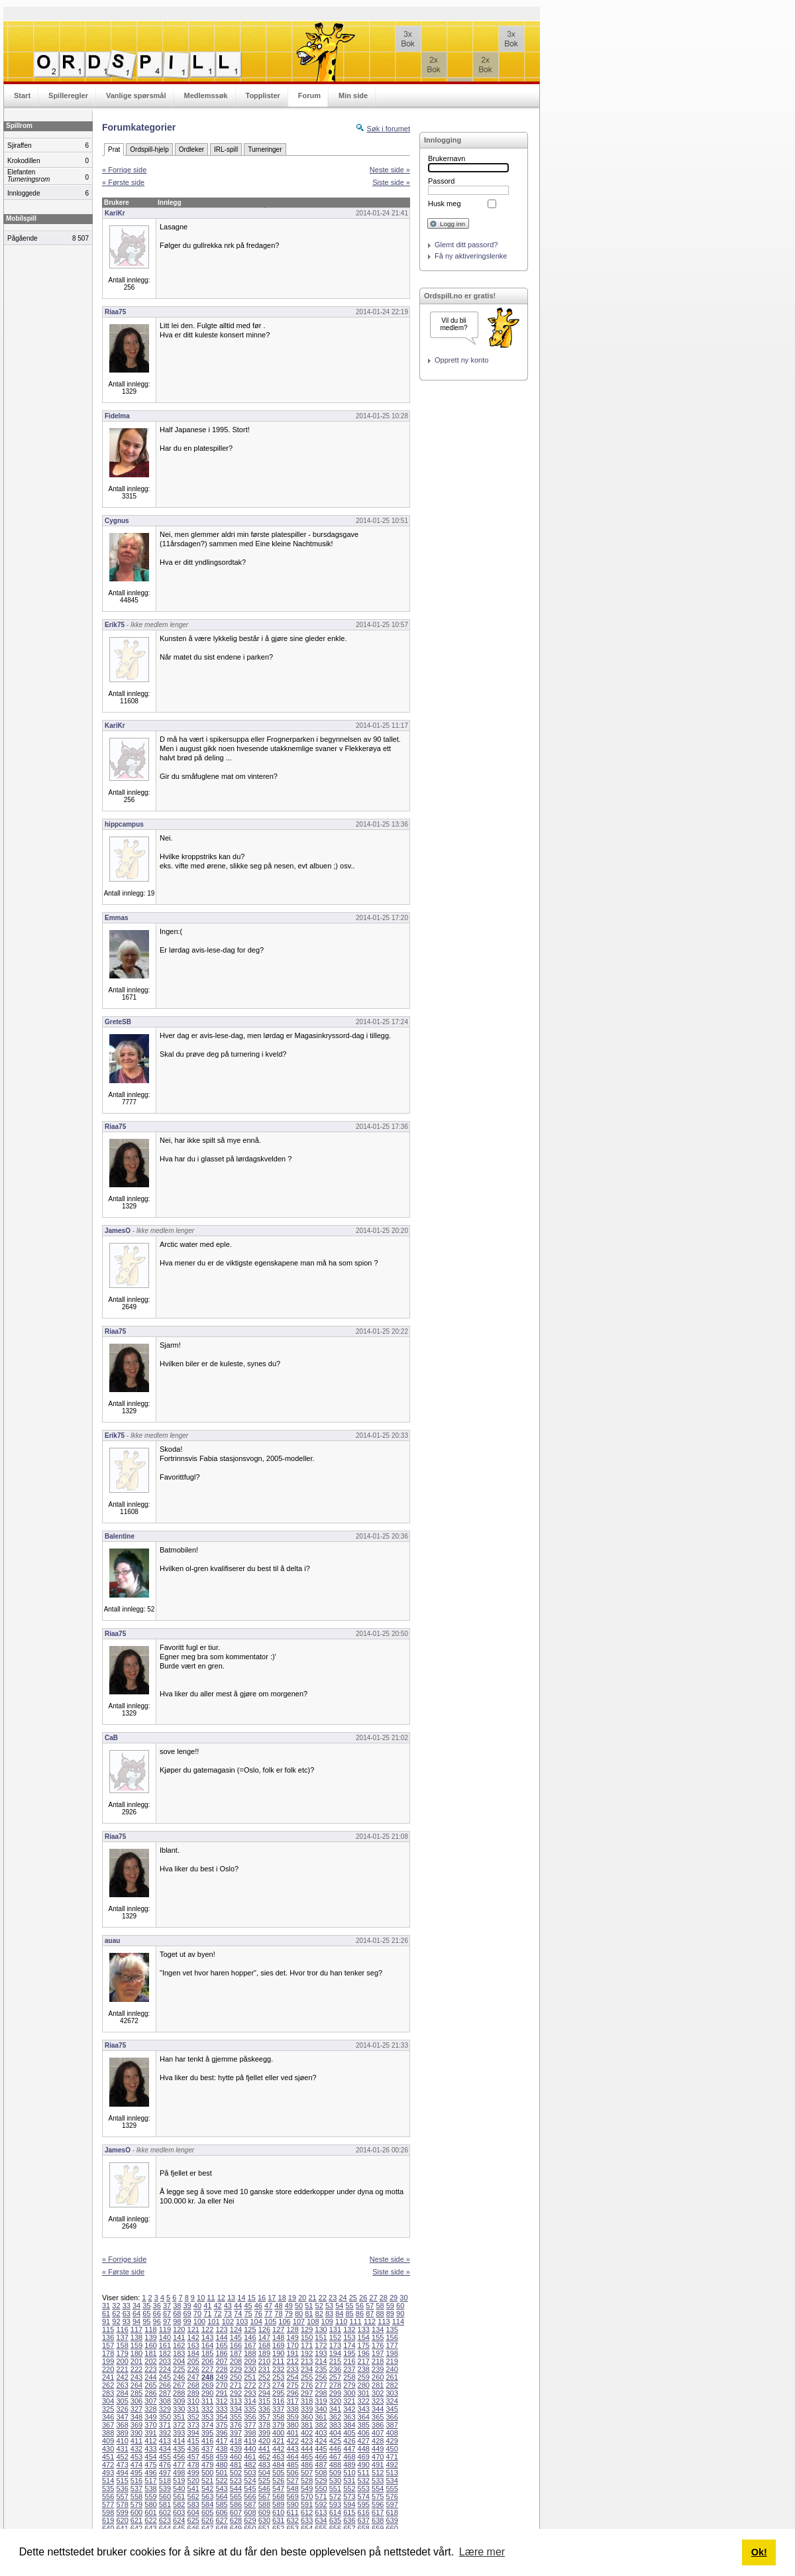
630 (264, 2520)
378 (264, 2425)
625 (193, 2520)
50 (299, 2306)
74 (238, 2313)
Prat (114, 149)
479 (207, 2465)
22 (323, 2298)
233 (292, 2369)
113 (384, 2321)
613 (321, 2512)
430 (108, 2449)
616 (364, 2512)
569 (292, 2496)
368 (122, 2425)
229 (236, 2369)
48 (278, 2306)
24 (342, 2298)
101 (213, 2321)
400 (278, 2433)
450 (392, 2449)
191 (292, 2353)
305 (122, 2401)
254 (292, 2377)
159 (136, 2345)
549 (307, 2488)
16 (262, 2298)
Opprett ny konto (461, 360)
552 (349, 2488)
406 (364, 2433)
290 (207, 2393)
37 (167, 2306)
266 (165, 2385)
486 (307, 2465)
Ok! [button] (759, 2552)
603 (179, 2512)
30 (403, 2298)
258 (349, 2377)
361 (321, 2417)
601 (150, 2512)
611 (292, 2512)
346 (108, 2417)
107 (299, 2321)
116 (122, 2329)
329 (165, 2409)
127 (278, 2329)
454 (150, 2457)
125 (250, 2329)
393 (179, 2433)
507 (307, 2473)
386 (378, 2425)
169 (278, 2345)
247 (193, 2377)
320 (335, 2401)
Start (22, 95)
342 (349, 2409)
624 (179, 2520)
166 (236, 2345)
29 (394, 2298)
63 (127, 2313)
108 (313, 2321)
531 (349, 2481)
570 (307, 2496)
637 (364, 2520)
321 (349, 2401)
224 (165, 2369)
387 (392, 2425)
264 (136, 2385)
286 (150, 2393)
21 (312, 2298)
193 (321, 2353)
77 (268, 2313)
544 (236, 2488)
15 (252, 2298)
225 (179, 2369)
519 (179, 2481)
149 (292, 2337)
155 (378, 2337)
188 (250, 2353)
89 (390, 2313)
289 (193, 2393)
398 (250, 2433)
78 (278, 2313)
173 (335, 2345)
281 (378, 2385)
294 (264, 2393)
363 (349, 2417)
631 (278, 2520)
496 (150, 2473)
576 (392, 2496)
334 (236, 2409)
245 (165, 2377)
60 (400, 2306)
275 (292, 2385)
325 (108, 2409)
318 (307, 2401)
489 (349, 2465)
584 (207, 2504)
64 (136, 2313)
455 (165, 2457)
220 (108, 2369)
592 (321, 2504)
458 (207, 2457)
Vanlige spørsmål (136, 95)
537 (136, 2488)
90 (400, 2313)
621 (136, 2520)
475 (150, 2465)
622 (150, 2520)
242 (122, 2377)
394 (193, 2433)
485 (292, 2465)
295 (278, 2393)
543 (221, 2488)
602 (165, 2512)
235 (321, 2369)
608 (250, 2512)
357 (264, 2417)
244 (150, 2377)
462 (264, 2457)
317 (292, 2401)
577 (108, 2504)
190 (278, 2353)
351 (179, 2417)
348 (136, 2417)
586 (236, 2504)
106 (284, 2321)
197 (378, 2353)
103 (242, 2321)
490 (364, 2465)
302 (378, 2393)
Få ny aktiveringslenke (471, 256)
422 (292, 2441)
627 (221, 2520)
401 (292, 2433)
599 (122, 2512)
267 (179, 2385)
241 (108, 2377)
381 (307, 2425)
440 (250, 2449)
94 (136, 2321)
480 (221, 2465)
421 (278, 2441)
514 (108, 2481)
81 (309, 2313)
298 (321, 2393)
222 (136, 2369)
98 (177, 2321)
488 (335, 2465)
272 (250, 2385)
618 (392, 2512)
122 (207, 2329)
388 (108, 2433)
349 (150, 2417)
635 (335, 2520)
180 (136, 2353)
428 (378, 2441)
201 (136, 2361)
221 (122, 2369)
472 (108, 2465)
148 (278, 2337)
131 (335, 2329)
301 (364, 2393)
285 (136, 2393)
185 (207, 2353)
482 (250, 2465)
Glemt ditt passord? (466, 245)
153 (349, 2337)
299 (335, 2393)
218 (378, 2361)
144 (221, 2337)
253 (278, 2377)
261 (392, 2377)
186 (221, 2353)
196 (364, 2353)
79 (289, 2313)
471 (392, 2457)
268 (193, 2385)
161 (165, 2345)
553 (364, 2488)
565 (236, 2496)
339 (307, 2409)
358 (278, 2417)
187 (236, 2353)
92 (116, 2321)
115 (108, 2329)
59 (390, 2306)
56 (360, 2306)
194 (335, 2353)
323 (378, 2401)
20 (302, 2298)
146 (250, 2337)
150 (307, 2337)
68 (177, 2313)
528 (307, 2481)
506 (292, 2473)
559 (150, 2496)
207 (221, 2361)
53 (329, 2306)
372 (179, 2425)
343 (364, 2409)
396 (221, 2433)
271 (236, 2385)
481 (236, 2465)
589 (278, 2504)
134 (378, 2329)
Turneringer (265, 149)
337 (278, 2409)
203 (165, 2361)
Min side (353, 95)
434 (165, 2449)
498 (179, 2473)
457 (193, 2457)
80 (299, 2313)
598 (108, 2512)
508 (321, 2473)
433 (150, 2449)
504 (264, 2473)
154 (364, 2337)
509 (335, 2473)
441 (264, 2449)
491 (378, 2465)
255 (307, 2377)
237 (349, 2369)
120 (179, 2329)
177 (392, 2345)
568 (278, 2496)
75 (248, 2313)
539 (165, 2488)
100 (199, 2321)
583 (193, 2504)
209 (250, 2361)
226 (193, 2369)
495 (136, 2473)
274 (278, 2385)
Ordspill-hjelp (149, 149)
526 (278, 2481)
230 (250, 2369)
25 (353, 2298)
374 (207, 2425)
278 (335, 2385)
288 (179, 2393)
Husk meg (444, 203)
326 (122, 2409)
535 (108, 2488)
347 (122, 2417)
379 (278, 2425)
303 (392, 2393)
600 (136, 2512)
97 (167, 2321)
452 (122, 2457)
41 (207, 2306)
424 (321, 2441)
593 (335, 2504)
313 (236, 2401)
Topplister (263, 95)
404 (335, 2433)
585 (221, 2504)
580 (150, 2504)
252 (264, 2377)
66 (157, 2313)
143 (207, 2337)
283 (108, 2393)
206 (207, 2361)
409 (108, 2441)
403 (321, 2433)
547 (278, 2488)
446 (335, 2449)
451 (108, 2457)
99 (187, 2321)
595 (364, 2504)
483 (264, 2465)
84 (339, 2313)
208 (236, 2361)
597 (392, 2504)
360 (307, 2417)
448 (364, 2449)
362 (335, 2417)
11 (211, 2298)
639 (392, 2520)
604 (193, 2512)
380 (292, 2425)
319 (321, 2401)
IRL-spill (226, 149)
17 (272, 2298)
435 (179, 2449)
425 (335, 2441)
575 (378, 2496)
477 (179, 2465)
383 (335, 2425)
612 (307, 2512)
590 (292, 2504)
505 (278, 2473)
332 (207, 2409)
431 (122, 2449)
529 (321, 2481)
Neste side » (390, 170)
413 (165, 2441)
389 (122, 2433)
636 (349, 2520)
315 (264, 2401)
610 (278, 2512)
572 (335, 2496)
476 (165, 2465)
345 (392, 2409)
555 (392, 2488)
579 (136, 2504)
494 (122, 2473)
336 (264, 2409)
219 (392, 2361)
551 (335, 2488)
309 (179, 2401)
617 (378, 2512)
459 (221, 2457)
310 (193, 2401)
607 (236, 2512)
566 (250, 2496)
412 (150, 2441)
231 (264, 2369)
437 (207, 2449)
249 (221, 2377)
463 (278, 2457)
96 (157, 2321)
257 (335, 2377)
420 (264, 2441)
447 (349, 2449)
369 (136, 2425)
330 (179, 2409)
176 (378, 2345)
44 (238, 2306)
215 (335, 2361)
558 (136, 2496)
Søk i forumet (388, 129)
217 (364, 2361)
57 (370, 2306)
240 (392, 2369)
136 (108, 2337)
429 (392, 2441)
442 (278, 2449)
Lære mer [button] (482, 2551)
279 (349, 2385)
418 (236, 2441)
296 (292, 2393)
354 (221, 2417)
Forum (309, 95)
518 (165, 2481)
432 (136, 2449)
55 (350, 2306)
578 (122, 2504)
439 (236, 2449)
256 (321, 2377)
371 (165, 2425)
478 (193, 2465)
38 (177, 2306)
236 (335, 2369)
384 (349, 2425)
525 (264, 2481)
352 (193, 2417)
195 (349, 2353)
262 (108, 2385)
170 (292, 2345)
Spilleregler (68, 95)
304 (108, 2401)
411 (136, 2441)
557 (122, 2496)
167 (250, 2345)
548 (292, 2488)
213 (307, 2361)
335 (250, 2409)
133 (364, 2329)
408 (392, 2433)
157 (108, 2345)
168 (264, 2345)
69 (187, 2313)
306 (136, 2401)
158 (122, 2345)
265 (150, 2385)
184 (193, 2353)
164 (207, 2345)
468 (349, 2457)
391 (150, 2433)
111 (355, 2321)
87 (370, 2313)
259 (364, 2377)
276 (307, 2385)
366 (392, 2417)
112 (370, 2321)
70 (197, 2313)
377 (250, 2425)
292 (236, 2393)
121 (193, 2329)
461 (250, 2457)
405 (349, 2433)
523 (236, 2481)
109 (327, 2321)
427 (364, 2441)
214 (321, 2361)
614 (335, 2512)
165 (221, 2345)
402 (307, 2433)
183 (179, 2353)
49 (289, 2306)
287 (165, 2393)
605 (207, 2512)
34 (136, 2306)
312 (221, 2401)
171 (307, 2345)
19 (292, 2298)
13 (231, 2298)
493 (108, 2473)
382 (321, 2425)
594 (349, 2504)
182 (165, 2353)
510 (349, 2473)
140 (165, 2337)
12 (221, 2298)
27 (373, 2298)
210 (264, 2361)
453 (136, 2457)
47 (268, 2306)
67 (167, 2313)
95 (146, 2321)
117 (136, 2329)
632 (292, 2520)
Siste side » (391, 182)
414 (179, 2441)
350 (165, 2417)
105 (270, 2321)
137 (122, 2337)
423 (307, 2441)
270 (221, 2385)
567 (264, 2496)
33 (127, 2306)
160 (150, 2345)
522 (221, 2481)
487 (321, 2465)
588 (264, 2504)
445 (321, 2449)
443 (292, 2449)
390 (136, 2433)
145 (236, 2337)
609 (264, 2512)
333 (221, 2409)
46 (258, 2306)
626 (207, 2520)
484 (278, 2465)
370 (150, 2425)
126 (264, 2329)
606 (221, 2512)
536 (122, 2488)
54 (339, 2306)
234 (307, 2369)
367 (108, 2425)
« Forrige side (124, 170)
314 (250, 2401)
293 (250, 2393)
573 (349, 2496)
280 (364, 2385)
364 (364, 2417)
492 (392, 2465)
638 (378, 2520)
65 (146, 2313)
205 (193, 2361)
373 (193, 2425)
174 (349, 2345)
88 (380, 2313)
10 (201, 2298)
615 (349, 2512)
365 (378, 2417)
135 (392, 2329)
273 (264, 2385)
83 (329, 2313)
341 (335, 2409)
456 (179, 2457)
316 (278, 2401)
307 (150, 2401)
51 (309, 2306)
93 (127, 2321)
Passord (441, 181)
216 (349, 2361)
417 (221, 2441)
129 (307, 2329)
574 (364, 2496)
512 (378, 2473)
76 (258, 2313)
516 (136, 2481)
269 (207, 2385)
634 (321, 2520)
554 (378, 2488)
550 (321, 2488)
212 (292, 2361)
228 (221, 2369)
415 (193, 2441)
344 (378, 2409)
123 (221, 2329)
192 (307, 2353)
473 (122, 2465)
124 (236, 2329)
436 (193, 2449)
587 (250, 2504)
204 (179, 2361)
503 (250, 2473)
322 (364, 2401)
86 (360, 2313)
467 (335, 2457)
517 (150, 2481)
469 (364, 2457)
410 (122, 2441)
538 (150, 2488)
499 (193, 2473)
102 (228, 2321)
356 (250, 2417)
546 (264, 2488)
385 (364, 2425)
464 (292, 2457)
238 (364, 2369)
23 (333, 2298)
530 (335, 2481)
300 (349, 2393)
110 (341, 2321)
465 (307, 2457)
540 (179, 2488)
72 (217, 2313)
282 (392, 2385)
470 (378, 2457)
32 (116, 2306)
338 (292, 2409)
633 (307, 2520)
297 (307, 2393)
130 (321, 2329)
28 (384, 2298)
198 (392, 2353)
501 (221, 2473)
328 (150, 2409)
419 (250, 2441)
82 (319, 2313)
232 (278, 2369)
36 (157, 2306)
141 (179, 2337)
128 (292, 2329)
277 (321, 2385)
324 (392, 2401)
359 (292, 2417)
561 (179, 2496)
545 (250, 2488)
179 (122, 2353)
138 (136, 2337)
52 (319, 2306)
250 (236, 2377)
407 (378, 2433)
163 (193, 2345)
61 (106, 2313)
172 (321, 2345)
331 (193, 2409)
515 (122, 2481)
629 (250, 2520)
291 (221, 2393)
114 (398, 2321)
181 (150, 2353)
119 (165, 2329)
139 (150, 2337)
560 (165, 2496)
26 (363, 2298)
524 (250, 2481)
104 (256, 2321)
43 (228, 2306)
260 (378, 2377)
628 (236, 2520)
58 (380, 2306)
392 (165, 2433)
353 (207, 2417)
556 (108, 2496)
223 (150, 2369)
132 (349, 2329)
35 (146, 2306)
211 (278, 2361)
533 (378, 2481)
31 (106, 2306)
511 (364, 2473)
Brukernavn (446, 158)
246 (179, 2377)
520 (193, 2481)
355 (236, 2417)
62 (116, 2313)
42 (217, 2306)
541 (193, 2488)
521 (207, 2481)
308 (165, 2401)
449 (378, 2449)
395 (207, 2433)
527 (292, 2481)
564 (221, 2496)
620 (122, 2520)
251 (250, 2377)
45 (248, 2306)
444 (307, 2449)
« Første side (123, 182)
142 (193, 2337)
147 (264, 2337)
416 (207, 2441)
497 (165, 2473)
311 (207, 2401)
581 (165, 2504)
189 (264, 2353)
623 (165, 2520)
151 (321, 2337)
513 (392, 2473)
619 (108, 2520)
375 (221, 2425)
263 (122, 2385)
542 (207, 2488)
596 (378, 2504)
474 (136, 2465)
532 (364, 2481)
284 (122, 2393)
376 (236, 2425)
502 (236, 2473)
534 (392, 2481)
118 (150, 2329)
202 (150, 2361)
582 (179, 2504)
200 (122, 2361)
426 (349, 2441)
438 (221, 2449)
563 (207, 2496)
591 (307, 2504)
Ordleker (191, 149)
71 (207, 2313)
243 (136, 2377)
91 (106, 2321)
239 (378, 2369)
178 (108, 2353)
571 (321, 2496)
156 (392, 2337)
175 (364, 2345)
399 (264, 2433)
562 (193, 2496)
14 (241, 2298)
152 (335, 2337)
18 (282, 2298)
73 (228, 2313)
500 (207, 2473)
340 (321, 2409)
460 (236, 2457)
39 (187, 2306)
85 (350, 2313)
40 (197, 2306)
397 (236, 2433)
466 (321, 2457)
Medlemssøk (205, 95)
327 (136, 2409)
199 (108, 2361)
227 (207, 2369)
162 (179, 2345)
